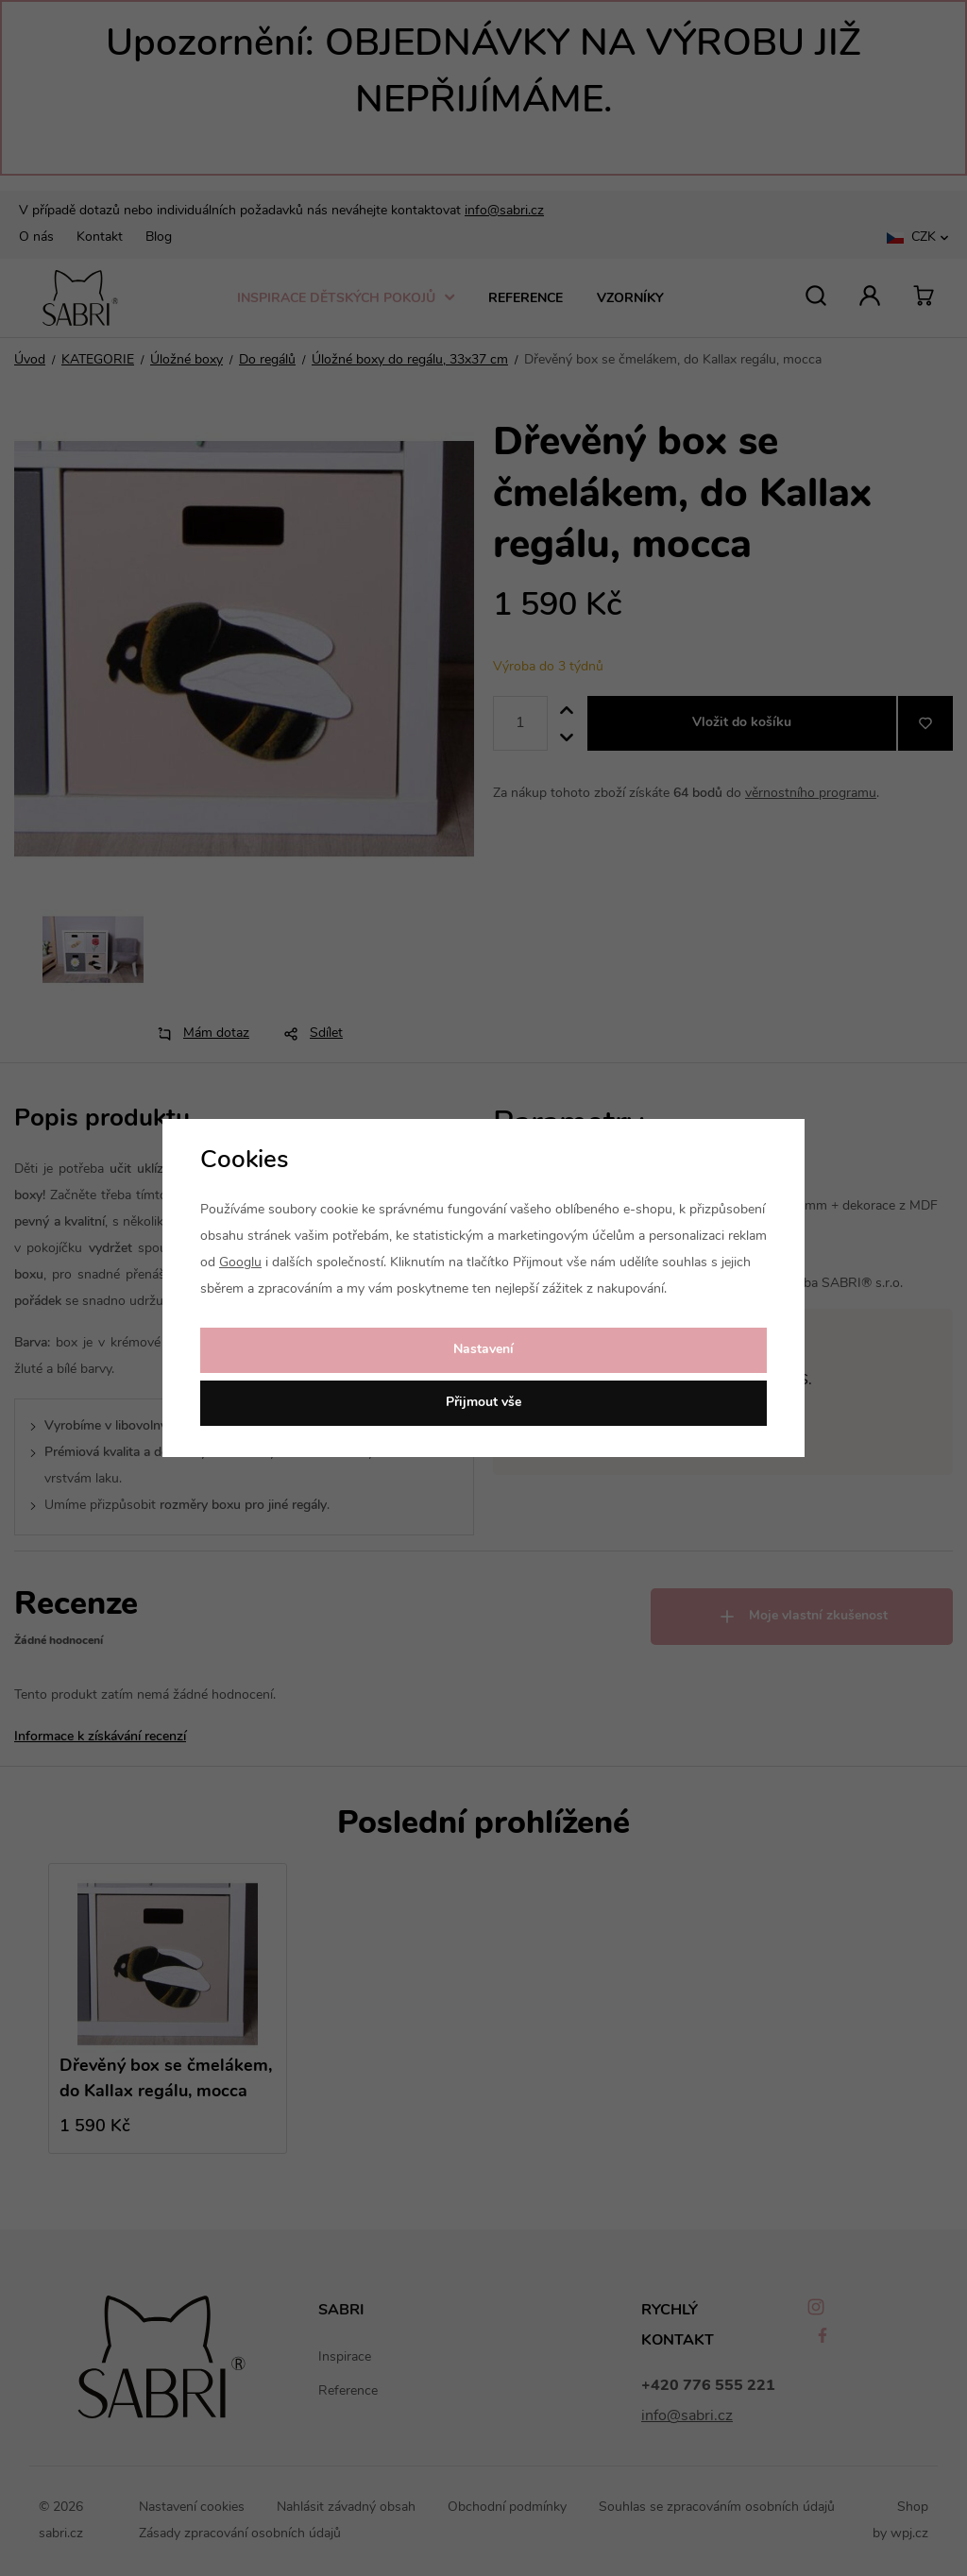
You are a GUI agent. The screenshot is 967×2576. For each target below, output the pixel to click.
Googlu (240, 1263)
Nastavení (483, 1350)
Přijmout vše (483, 1403)
